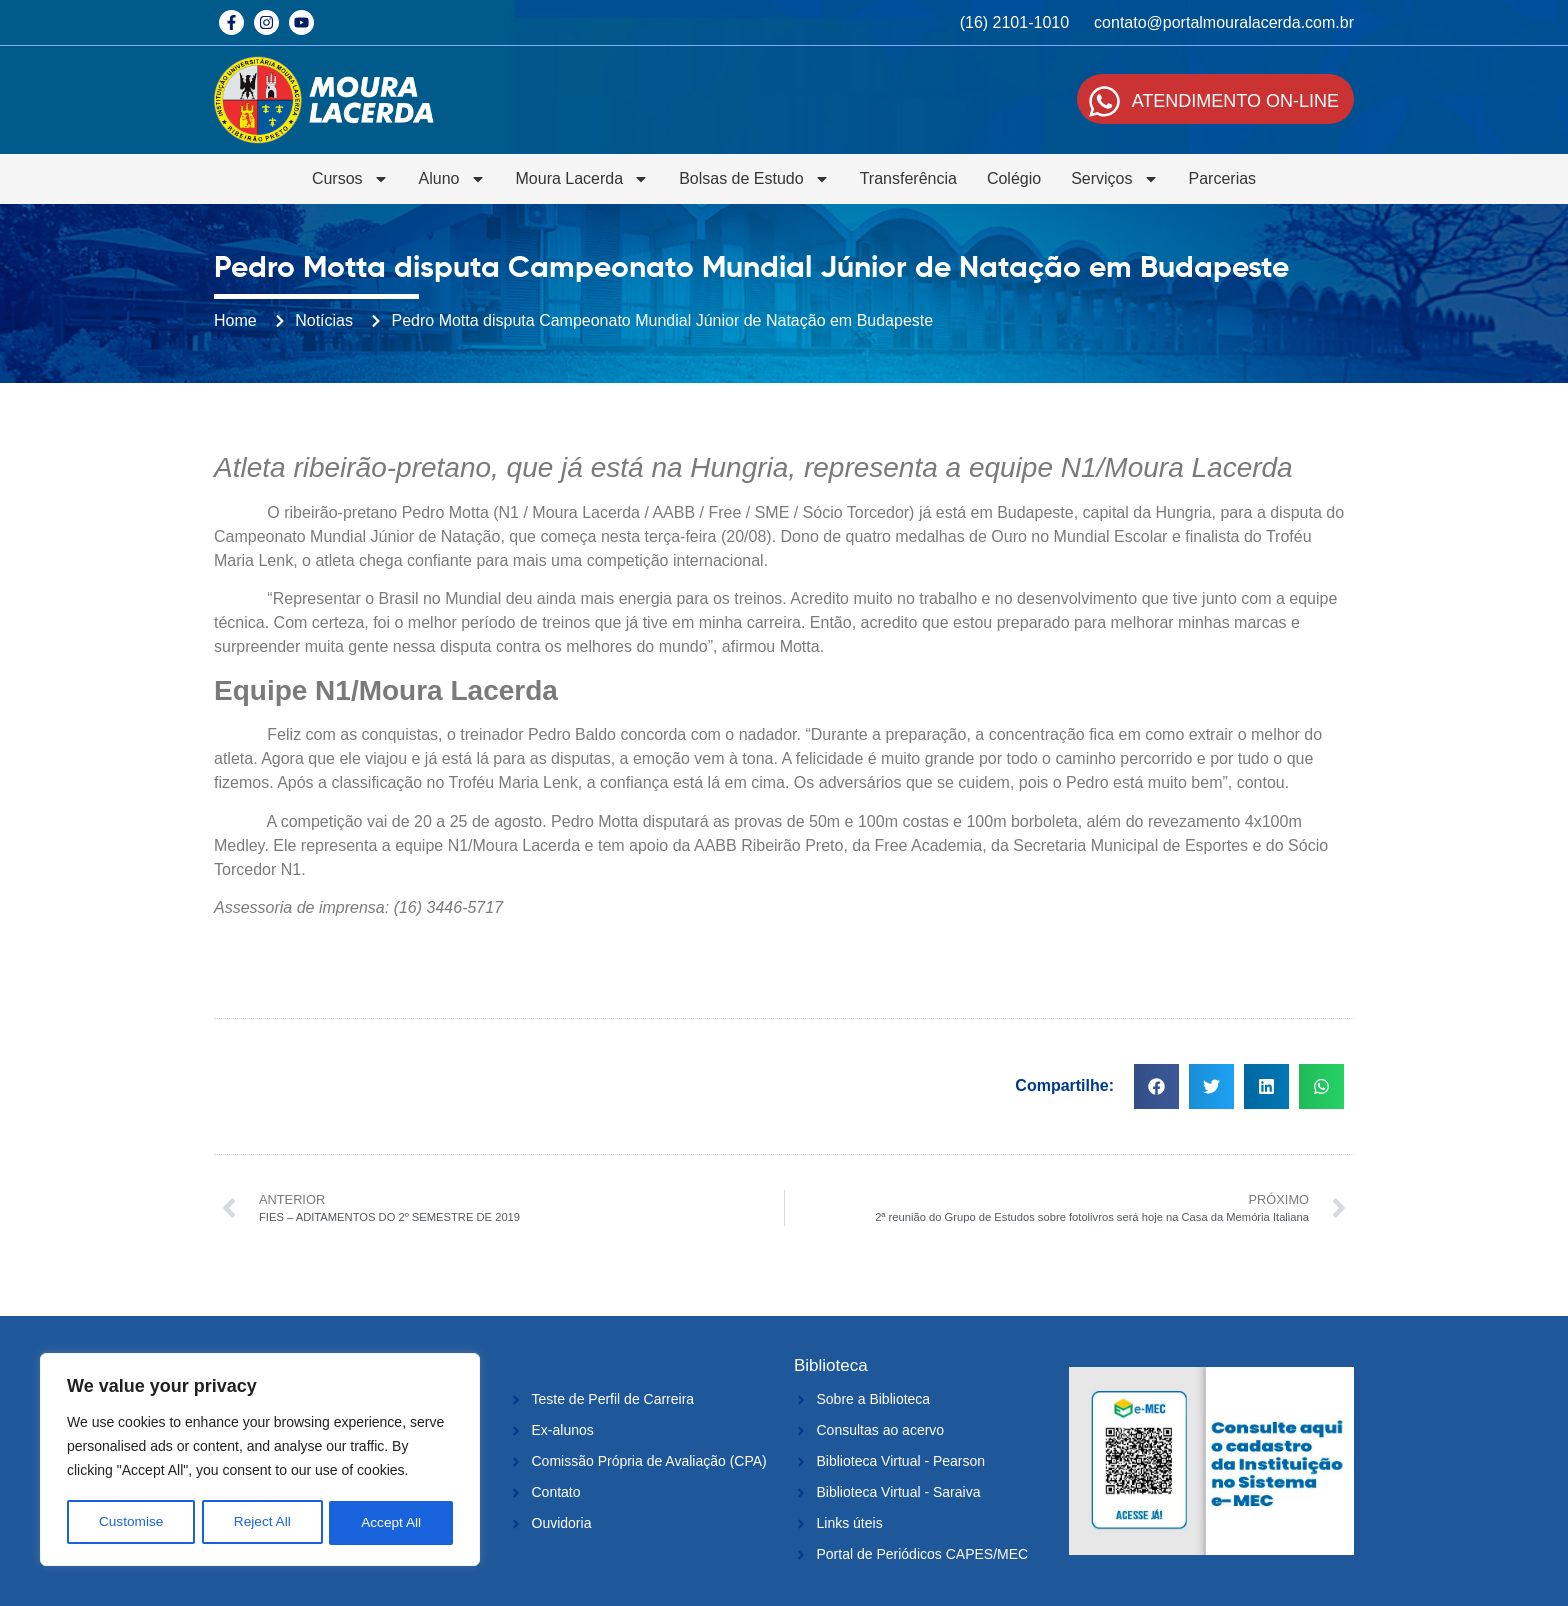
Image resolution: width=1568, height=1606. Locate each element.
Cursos (350, 179)
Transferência (908, 178)
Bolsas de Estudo (754, 179)
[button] (1156, 1086)
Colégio (1014, 178)
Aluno (452, 179)
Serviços (1114, 179)
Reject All (262, 1523)
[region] (260, 1461)
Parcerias (1223, 178)
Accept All (391, 1523)
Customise (131, 1523)
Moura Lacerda (583, 179)
